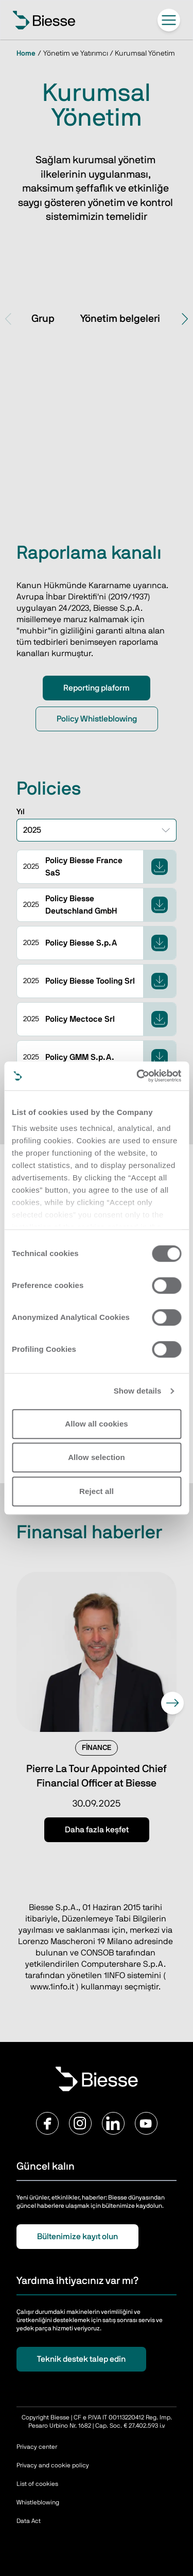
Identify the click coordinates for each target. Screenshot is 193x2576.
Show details (138, 1390)
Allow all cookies (96, 1423)
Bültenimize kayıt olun (77, 2236)
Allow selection (96, 1457)
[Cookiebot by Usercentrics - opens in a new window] (137, 1076)
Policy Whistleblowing (97, 719)
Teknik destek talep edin (81, 2359)
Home (26, 53)
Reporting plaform (96, 688)
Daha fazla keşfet (97, 1830)
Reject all (96, 1491)
